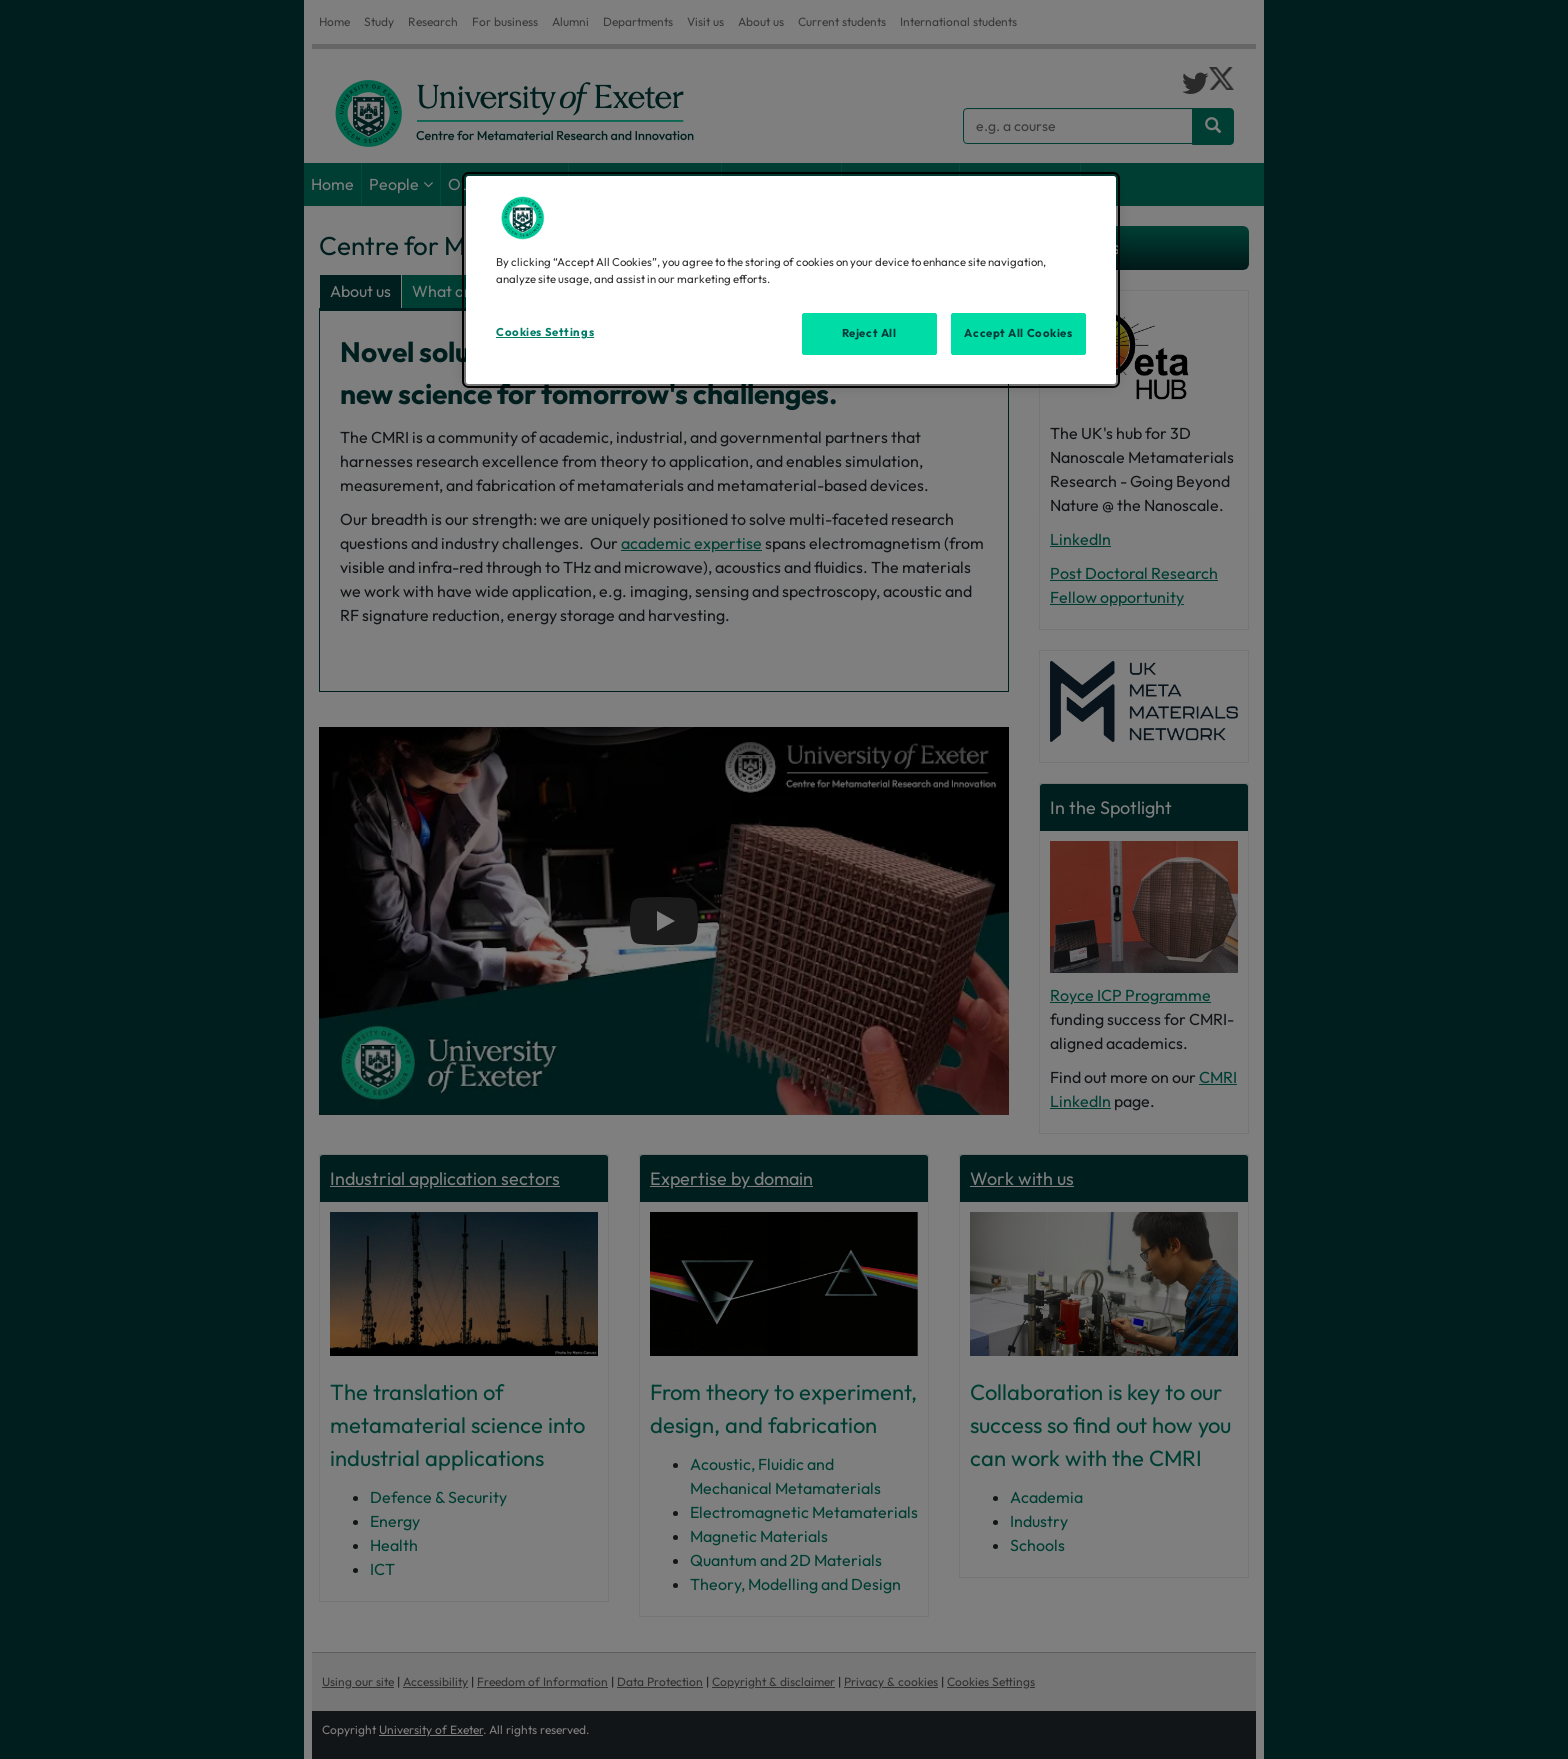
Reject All (869, 333)
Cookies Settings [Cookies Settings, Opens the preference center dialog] (545, 332)
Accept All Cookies (1018, 333)
